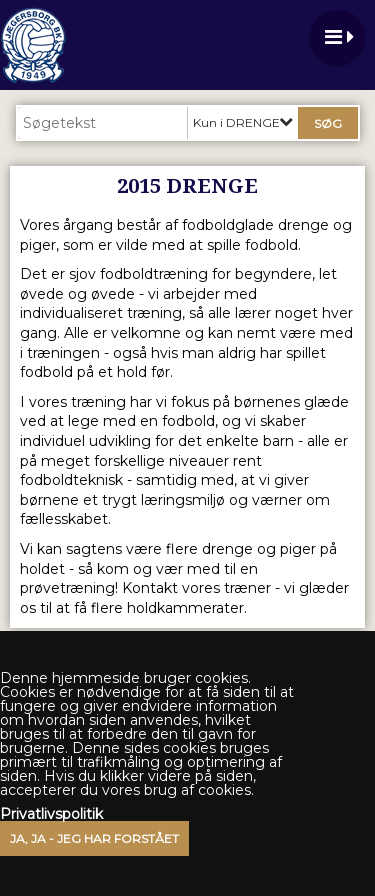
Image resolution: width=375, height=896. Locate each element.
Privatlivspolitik (51, 814)
